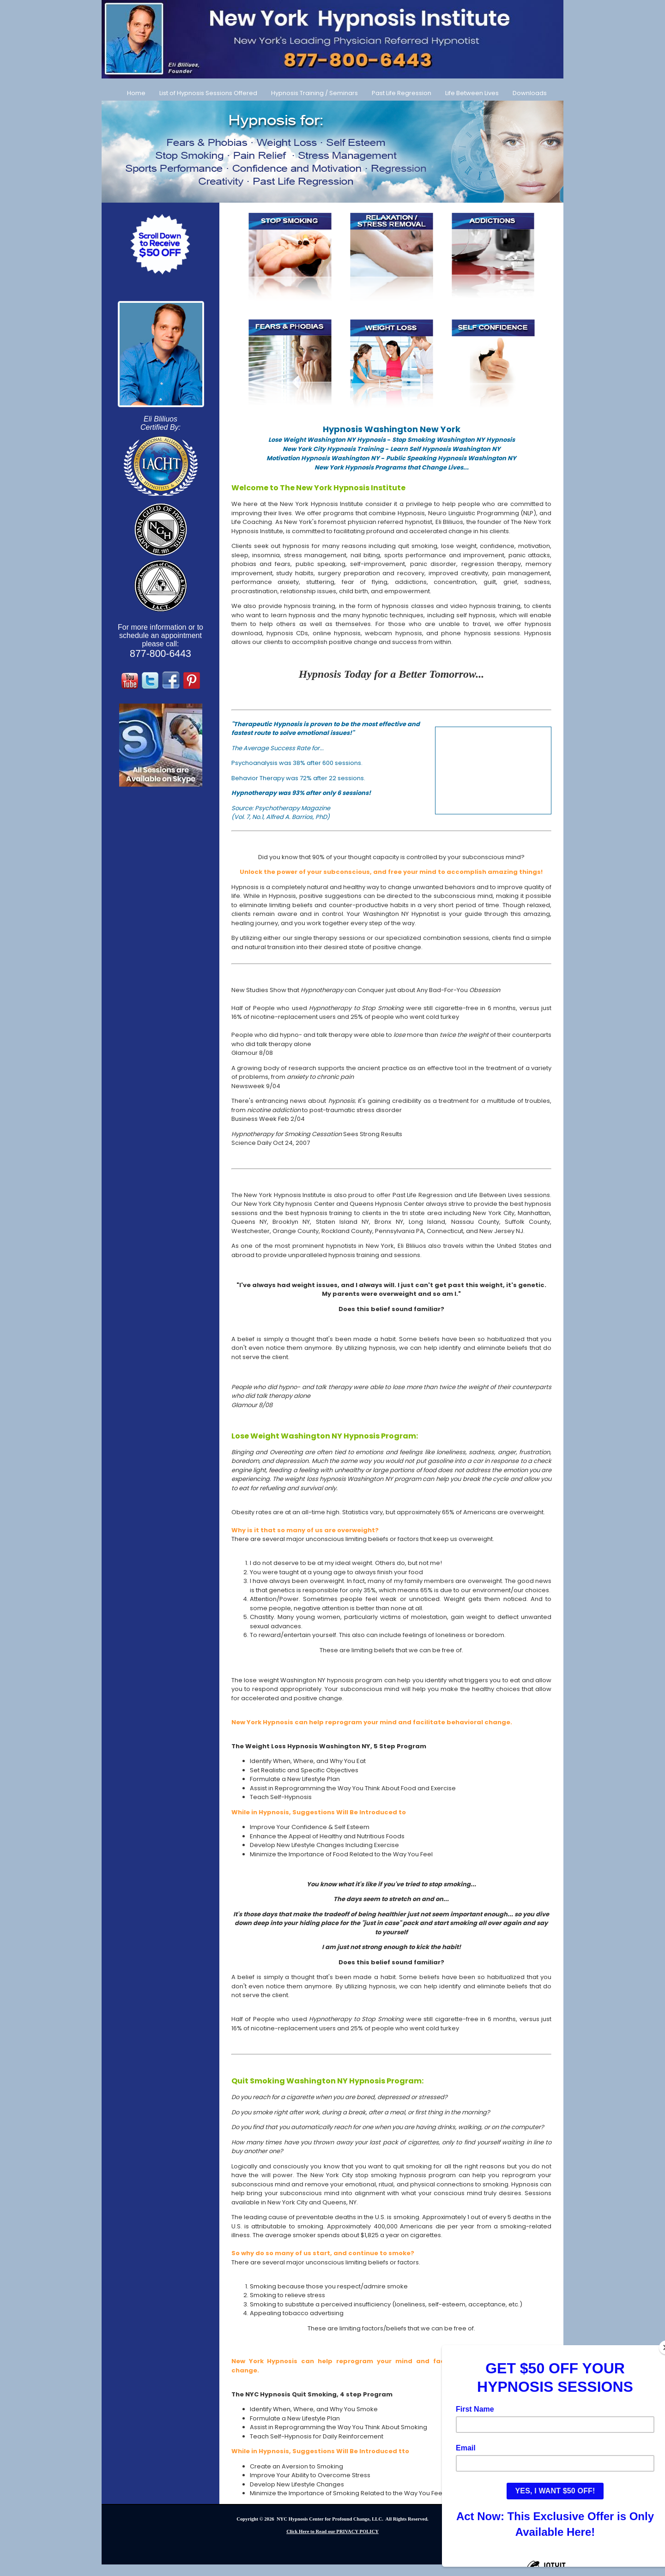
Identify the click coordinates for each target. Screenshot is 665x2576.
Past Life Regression (401, 93)
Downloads (530, 93)
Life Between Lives (472, 93)
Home (136, 93)
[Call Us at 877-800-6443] (332, 39)
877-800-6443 (160, 653)
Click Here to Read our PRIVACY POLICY (332, 2531)
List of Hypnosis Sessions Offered (208, 93)
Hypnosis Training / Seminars (314, 93)
